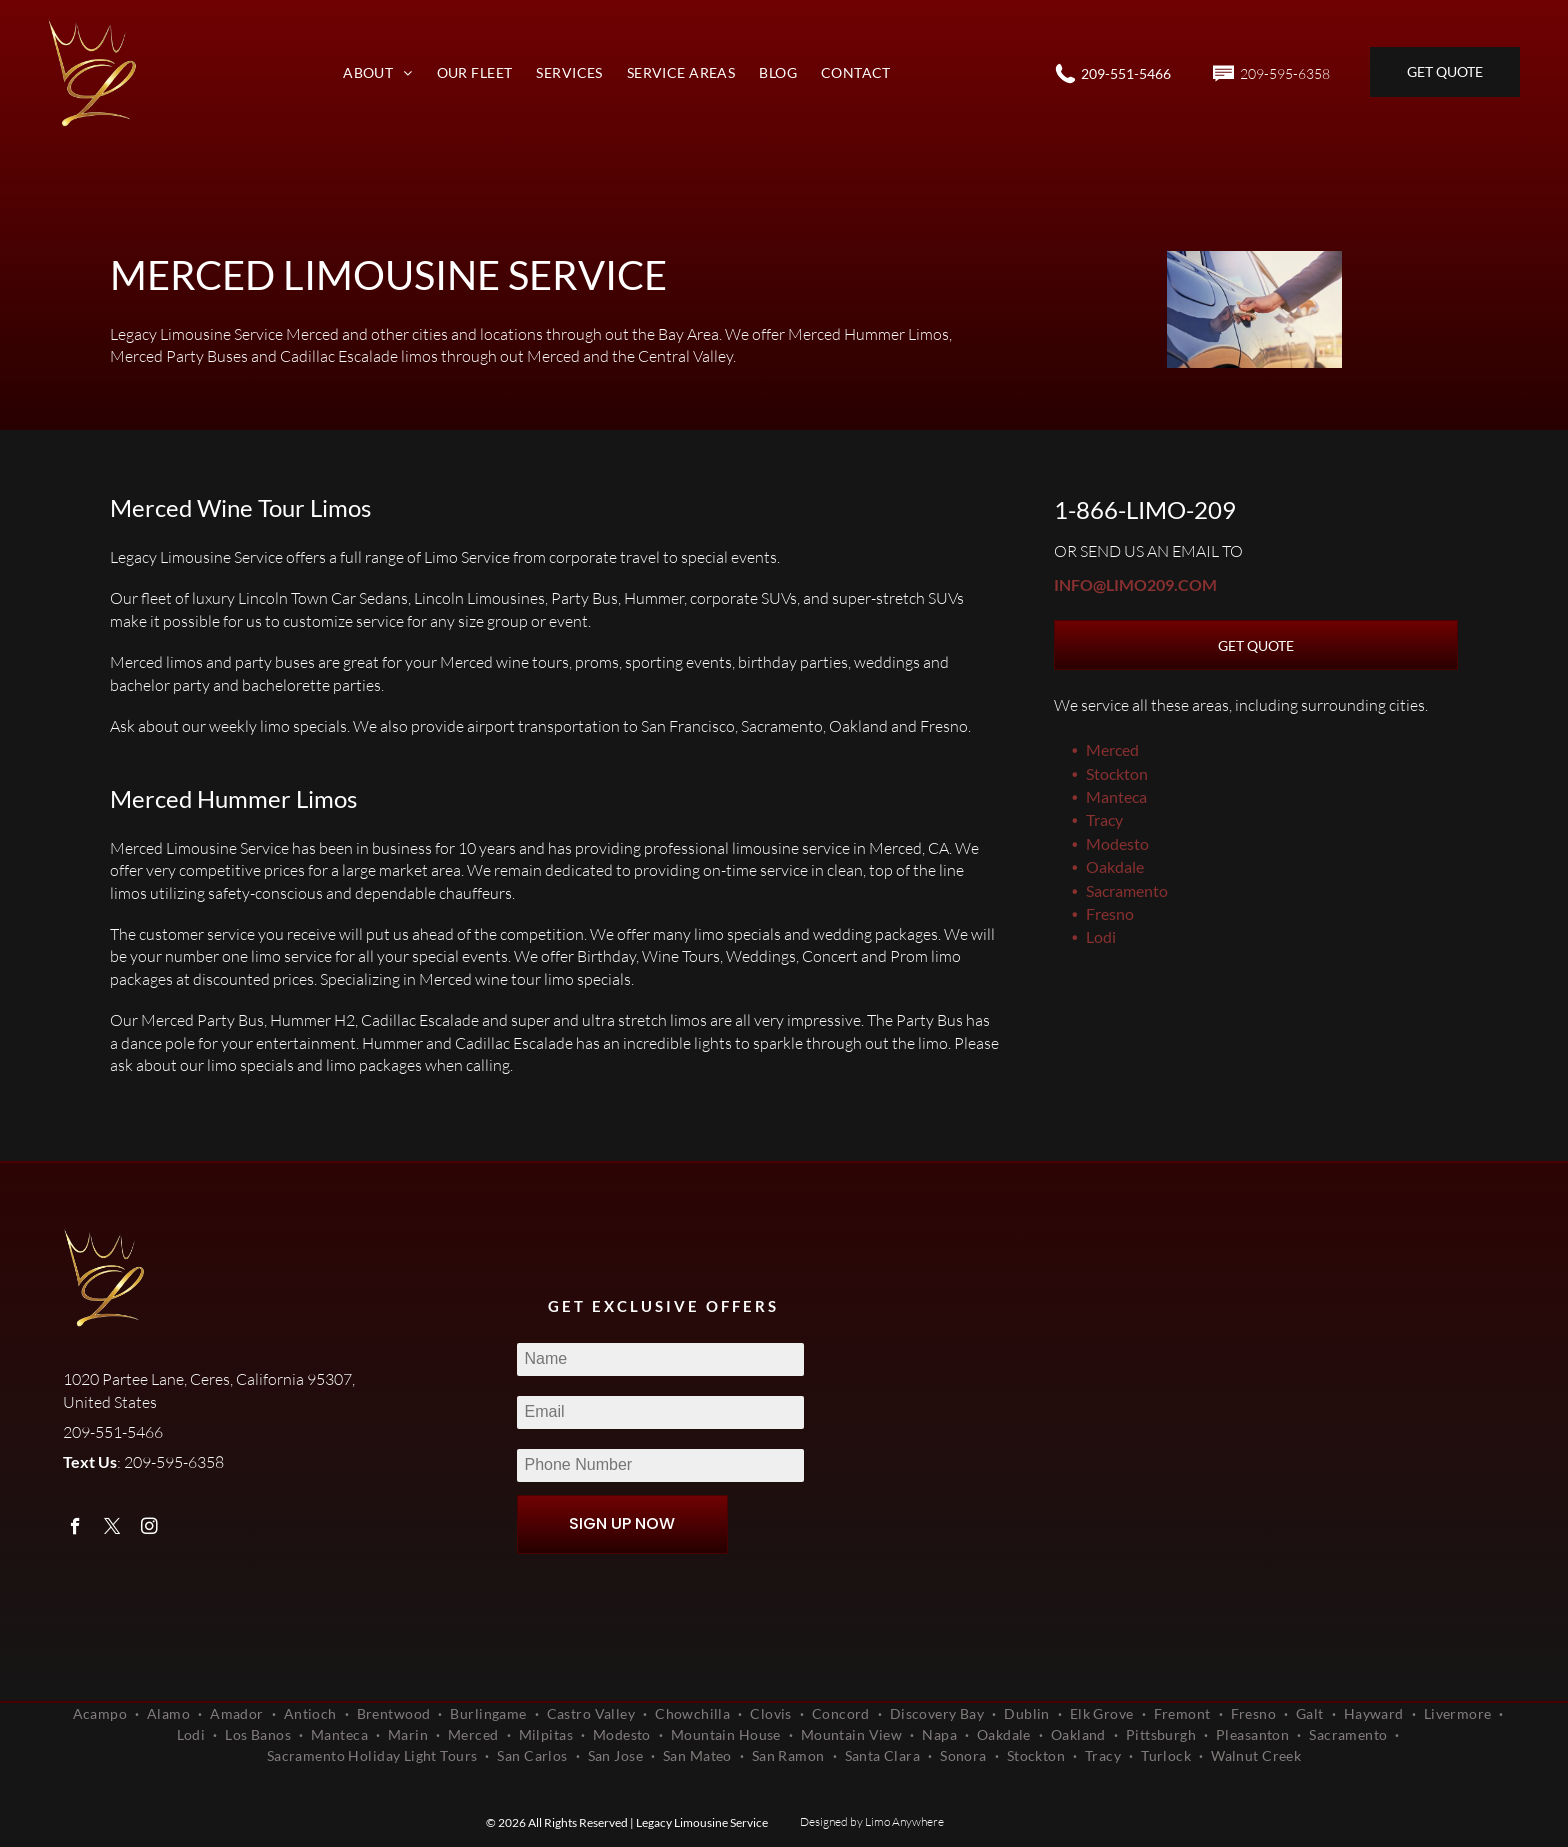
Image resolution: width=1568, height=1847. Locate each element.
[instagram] (149, 1529)
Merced (1112, 749)
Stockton (1117, 773)
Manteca (1116, 796)
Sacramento (1127, 890)
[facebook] (75, 1529)
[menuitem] (378, 72)
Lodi (1101, 936)
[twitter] (112, 1529)
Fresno (1110, 913)
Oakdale (1115, 866)
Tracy (1104, 819)
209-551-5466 (1126, 73)
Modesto (1117, 843)
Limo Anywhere (904, 1821)
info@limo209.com (1135, 584)
